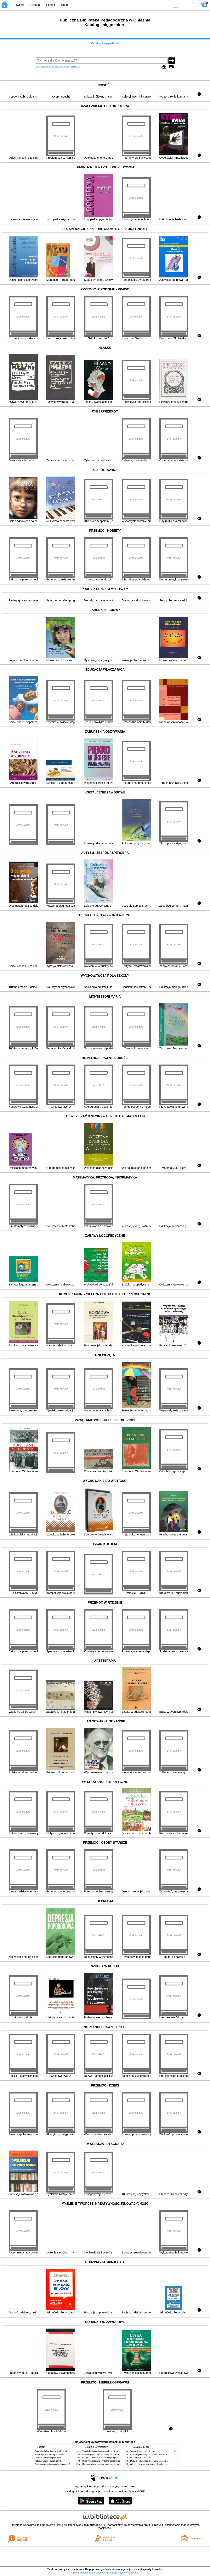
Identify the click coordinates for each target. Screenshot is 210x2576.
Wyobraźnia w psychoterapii (142, 2451)
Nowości (19, 4)
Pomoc (50, 4)
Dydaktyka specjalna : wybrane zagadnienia (101, 2461)
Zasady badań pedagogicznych (48, 2458)
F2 (191, 4)
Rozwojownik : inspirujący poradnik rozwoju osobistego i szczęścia (111, 2464)
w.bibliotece (93, 2524)
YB (159, 4)
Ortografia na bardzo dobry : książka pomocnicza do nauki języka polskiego (115, 2458)
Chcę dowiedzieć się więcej (87, 2572)
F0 (175, 4)
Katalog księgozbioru (105, 43)
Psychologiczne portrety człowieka (49, 2455)
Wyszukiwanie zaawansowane (52, 66)
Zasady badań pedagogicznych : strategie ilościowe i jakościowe (62, 2451)
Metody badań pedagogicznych (48, 2461)
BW (151, 4)
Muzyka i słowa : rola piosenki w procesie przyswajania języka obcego (160, 2461)
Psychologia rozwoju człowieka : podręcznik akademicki (106, 2455)
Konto (65, 4)
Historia (35, 4)
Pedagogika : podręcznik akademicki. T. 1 (52, 2464)
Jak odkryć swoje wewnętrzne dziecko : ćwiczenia (151, 2464)
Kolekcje (75, 66)
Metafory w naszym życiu (141, 2458)
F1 (182, 4)
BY (167, 4)
